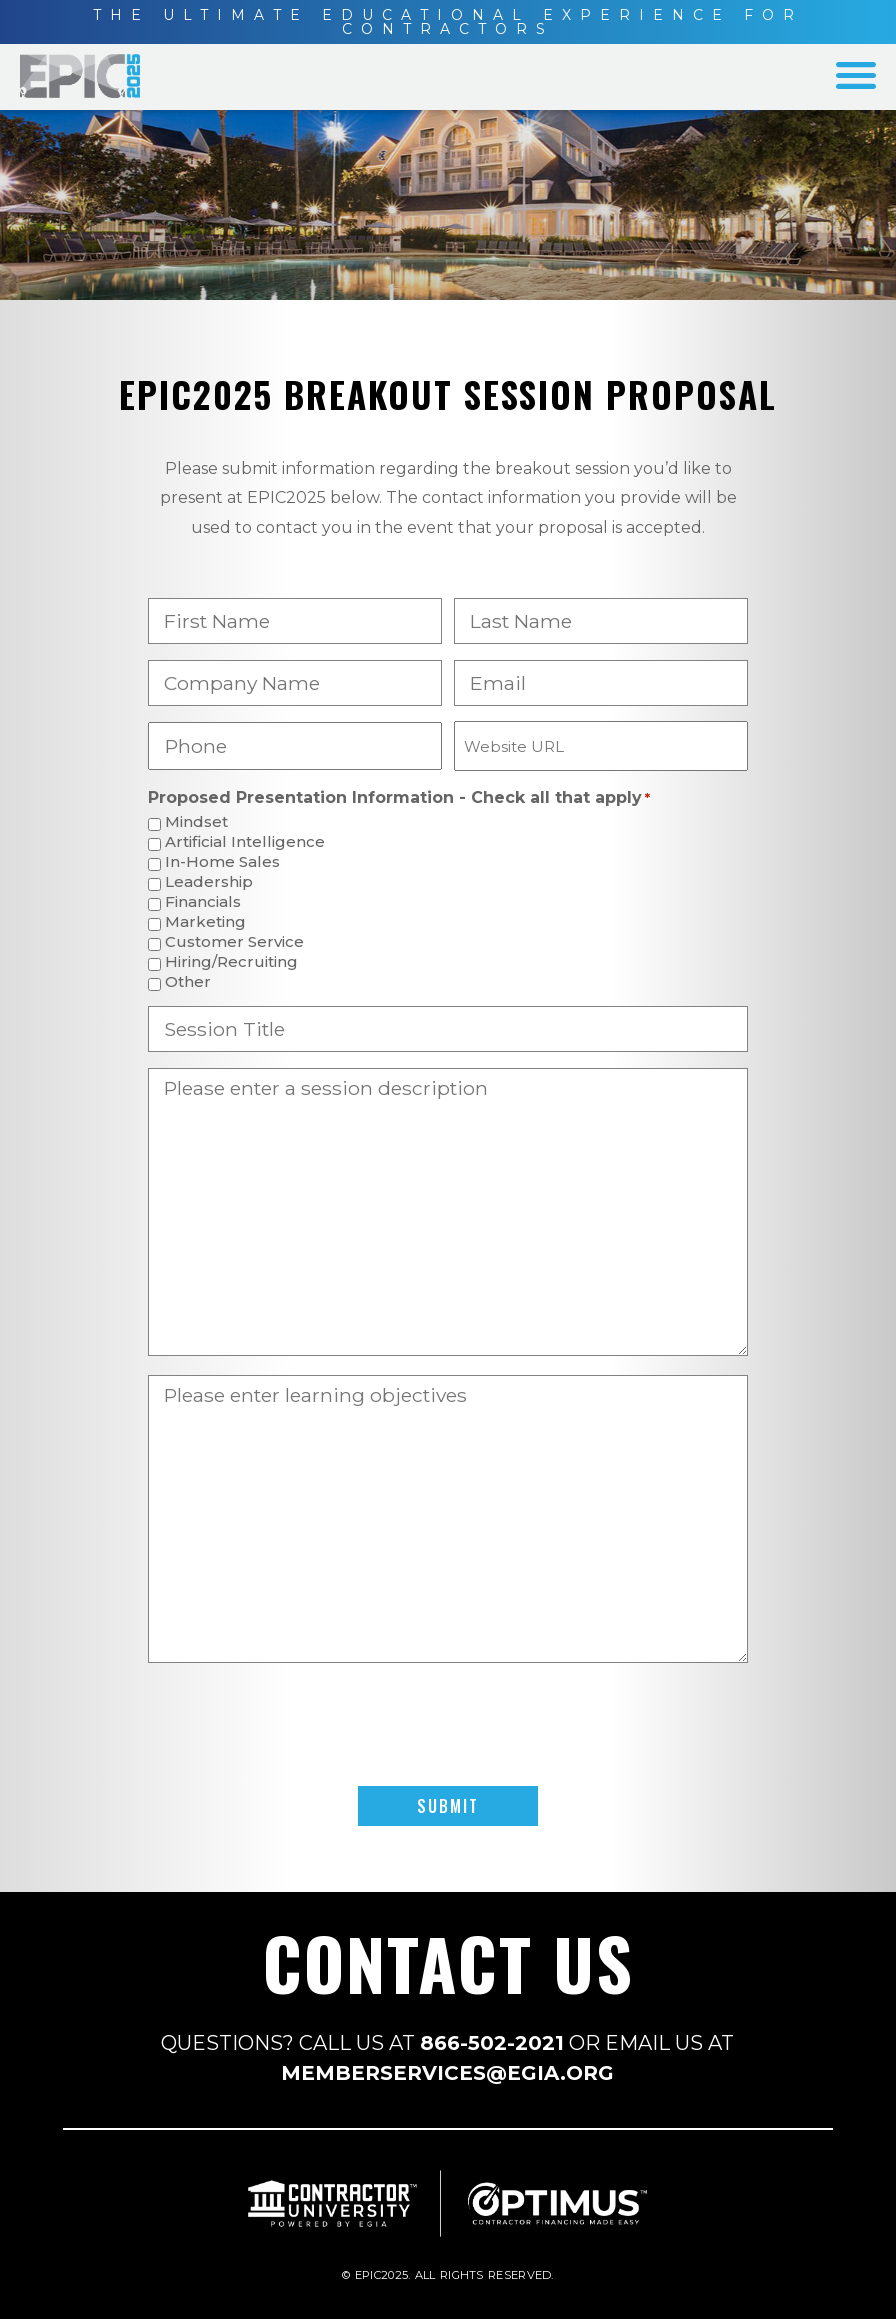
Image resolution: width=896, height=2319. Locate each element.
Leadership (209, 882)
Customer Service (234, 942)
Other (188, 982)
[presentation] (448, 1725)
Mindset (196, 822)
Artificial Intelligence (245, 842)
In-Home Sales (222, 862)
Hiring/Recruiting (231, 962)
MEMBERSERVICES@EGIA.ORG (447, 2073)
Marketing (205, 922)
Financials (203, 902)
